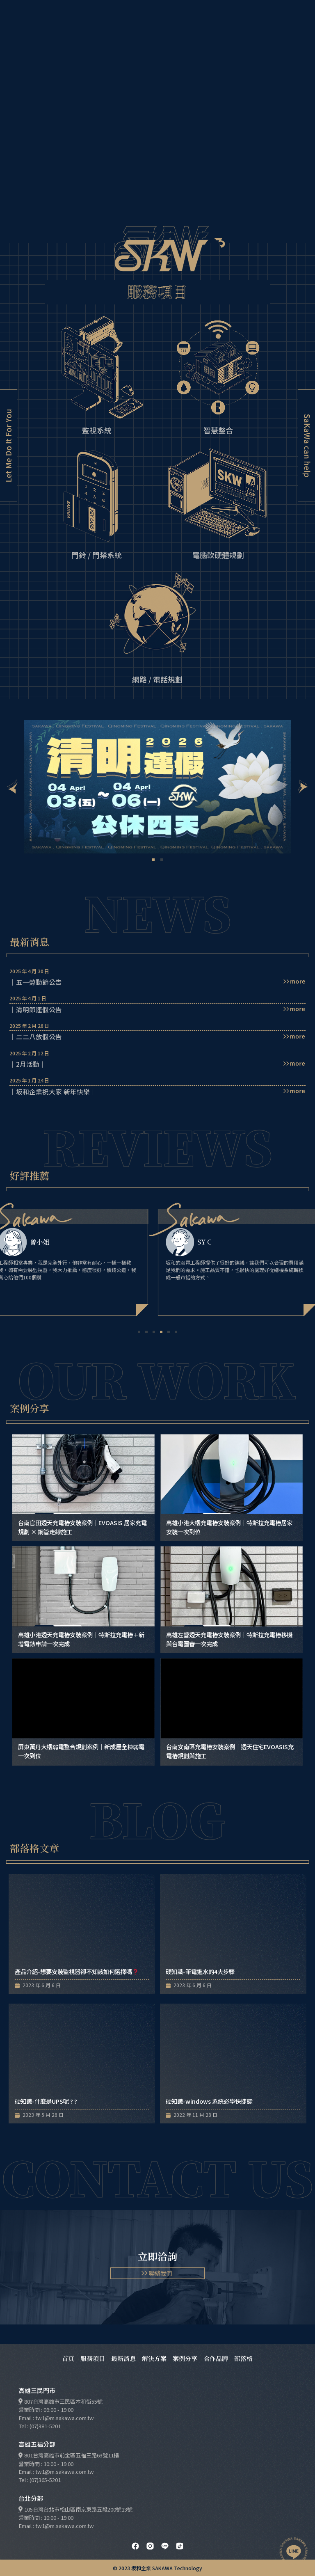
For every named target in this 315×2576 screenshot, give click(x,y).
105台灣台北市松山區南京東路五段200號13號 (78, 2509)
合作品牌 (215, 2358)
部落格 (243, 2358)
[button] (12, 787)
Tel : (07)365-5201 (39, 2480)
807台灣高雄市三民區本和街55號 (63, 2401)
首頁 (68, 2358)
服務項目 (92, 2358)
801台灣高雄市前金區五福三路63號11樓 (71, 2455)
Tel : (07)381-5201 (39, 2426)
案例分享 (185, 2358)
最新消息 (123, 2358)
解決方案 (154, 2358)
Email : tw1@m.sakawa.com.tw (56, 2418)
